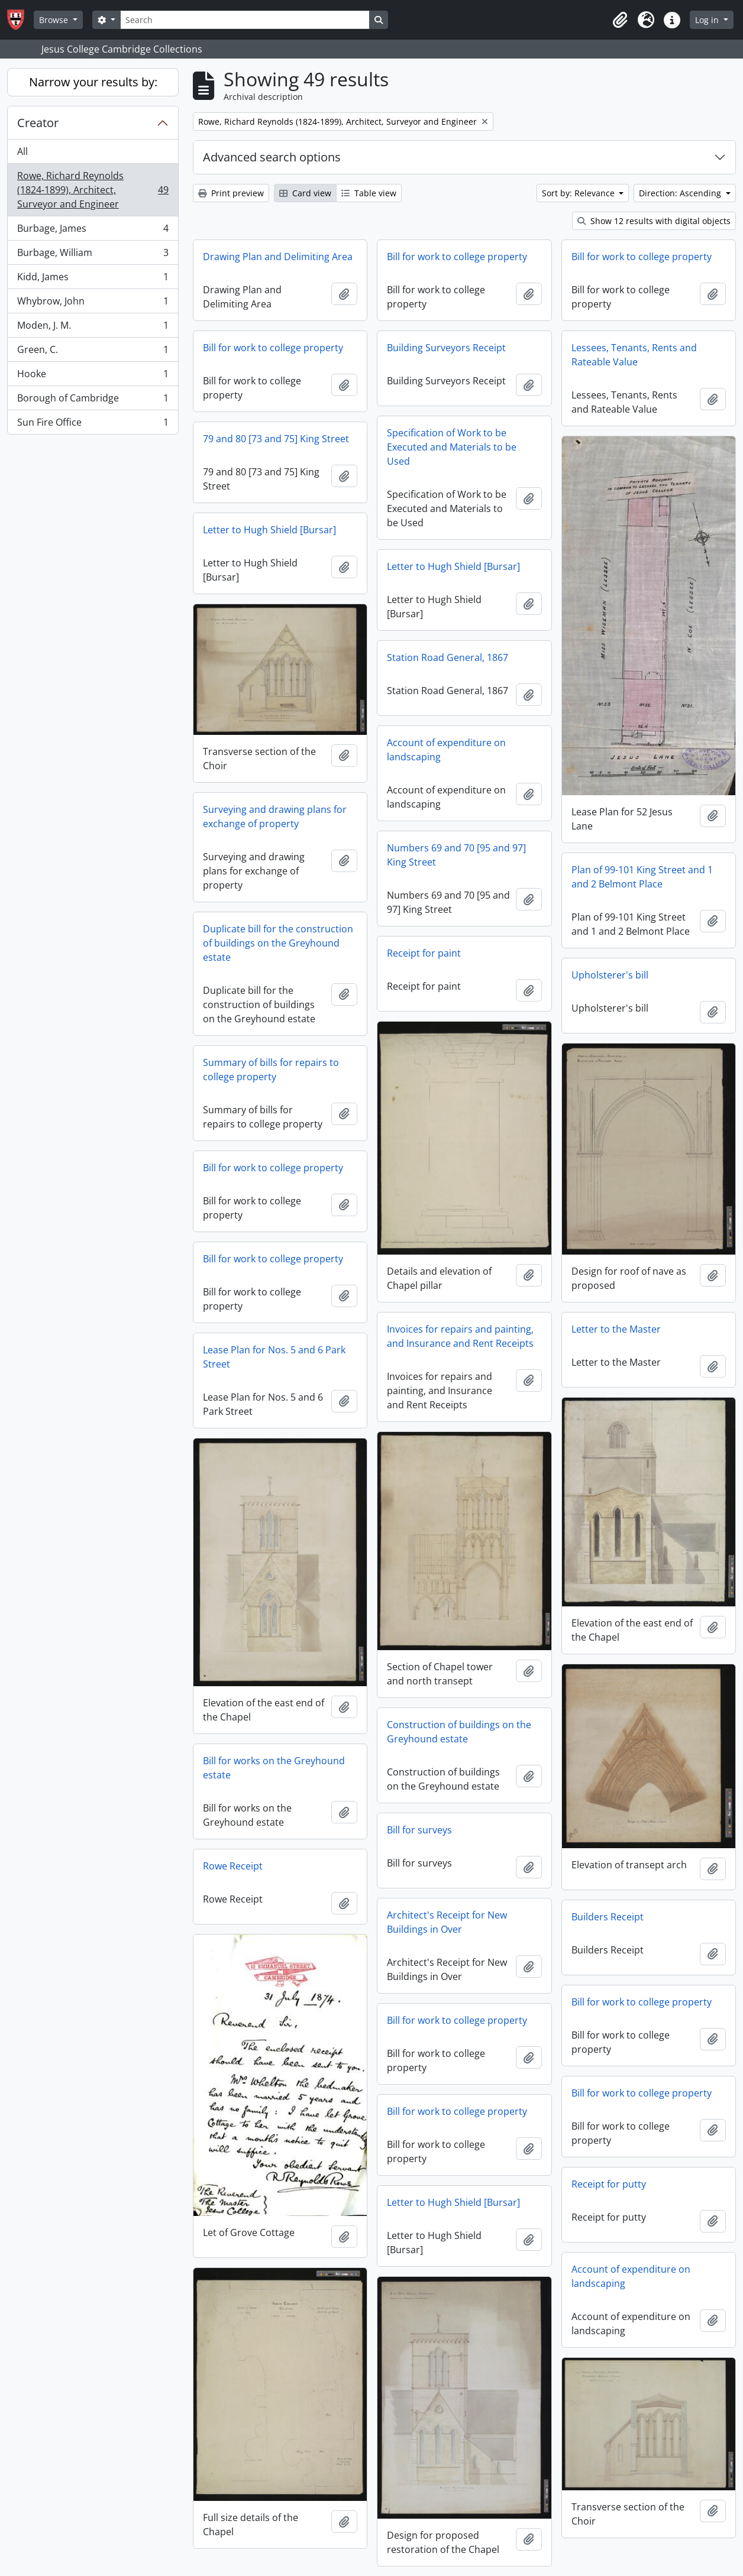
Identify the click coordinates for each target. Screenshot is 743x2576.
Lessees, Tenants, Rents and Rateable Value (634, 354)
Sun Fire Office (93, 424)
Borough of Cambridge (93, 400)
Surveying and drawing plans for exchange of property (275, 816)
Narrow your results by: (93, 82)
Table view (368, 193)
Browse (54, 19)
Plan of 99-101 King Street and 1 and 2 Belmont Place (642, 876)
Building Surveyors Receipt (446, 347)
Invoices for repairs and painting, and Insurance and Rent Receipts (460, 1336)
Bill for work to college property (457, 256)
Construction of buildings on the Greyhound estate (459, 1731)
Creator (38, 123)
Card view (305, 193)
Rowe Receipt (233, 1865)
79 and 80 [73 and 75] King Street (276, 438)
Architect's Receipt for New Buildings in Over (447, 1922)
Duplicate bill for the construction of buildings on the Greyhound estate (278, 943)
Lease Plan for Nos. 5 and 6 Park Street (274, 1356)
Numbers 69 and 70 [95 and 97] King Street (456, 855)
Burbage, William (93, 255)
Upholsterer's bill (609, 974)
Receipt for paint (424, 953)
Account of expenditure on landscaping (446, 749)
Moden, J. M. (93, 328)
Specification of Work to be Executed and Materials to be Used (451, 447)
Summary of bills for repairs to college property (271, 1069)
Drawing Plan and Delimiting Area (278, 256)
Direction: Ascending (681, 193)
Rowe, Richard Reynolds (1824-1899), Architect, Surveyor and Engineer (93, 189)
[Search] (245, 20)
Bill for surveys (419, 1829)
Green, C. (93, 352)
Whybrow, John (93, 303)
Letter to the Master (616, 1329)
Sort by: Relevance (579, 193)
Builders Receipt (607, 1916)
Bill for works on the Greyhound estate (274, 1767)
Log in (708, 19)
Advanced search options (272, 157)
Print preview (231, 193)
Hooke (93, 376)
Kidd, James (93, 279)
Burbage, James (93, 231)
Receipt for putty (608, 2184)
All (22, 151)
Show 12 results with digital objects (654, 220)
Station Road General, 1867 (447, 657)
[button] (620, 20)
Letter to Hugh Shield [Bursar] (269, 529)
